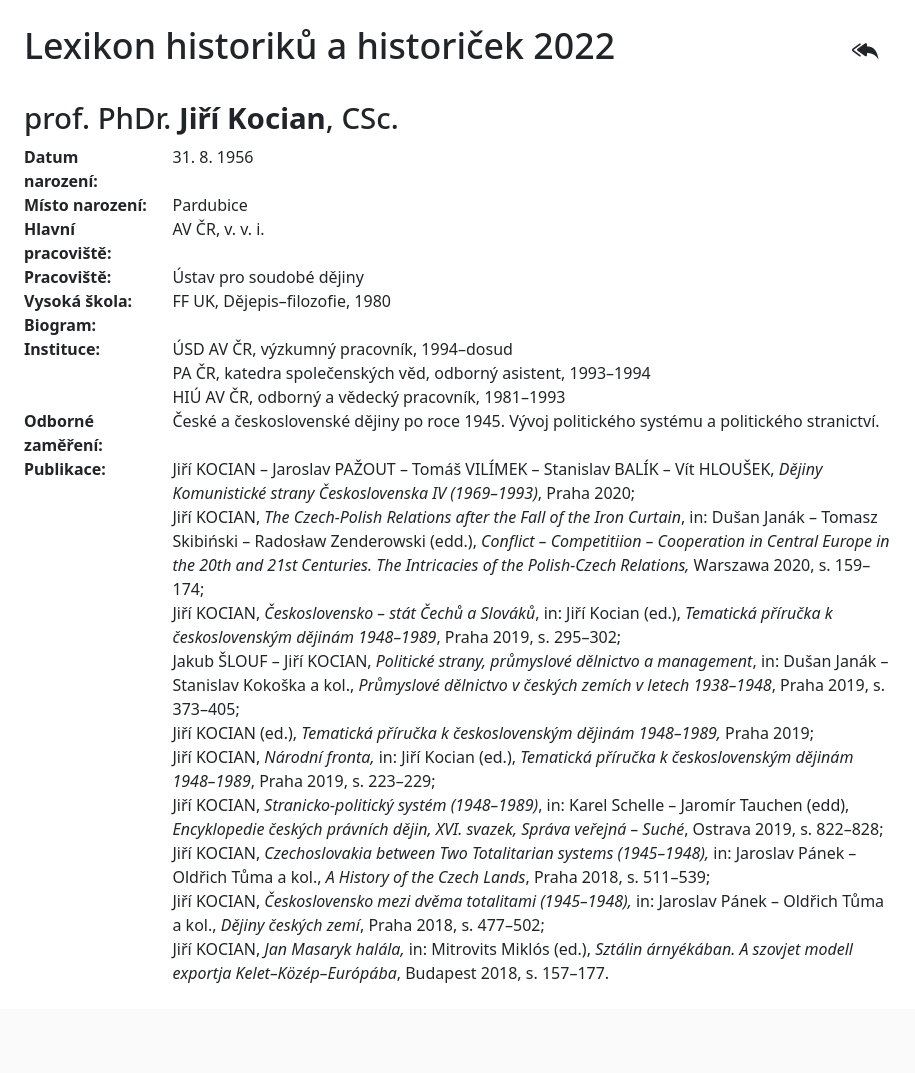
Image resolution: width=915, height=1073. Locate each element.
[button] (865, 50)
